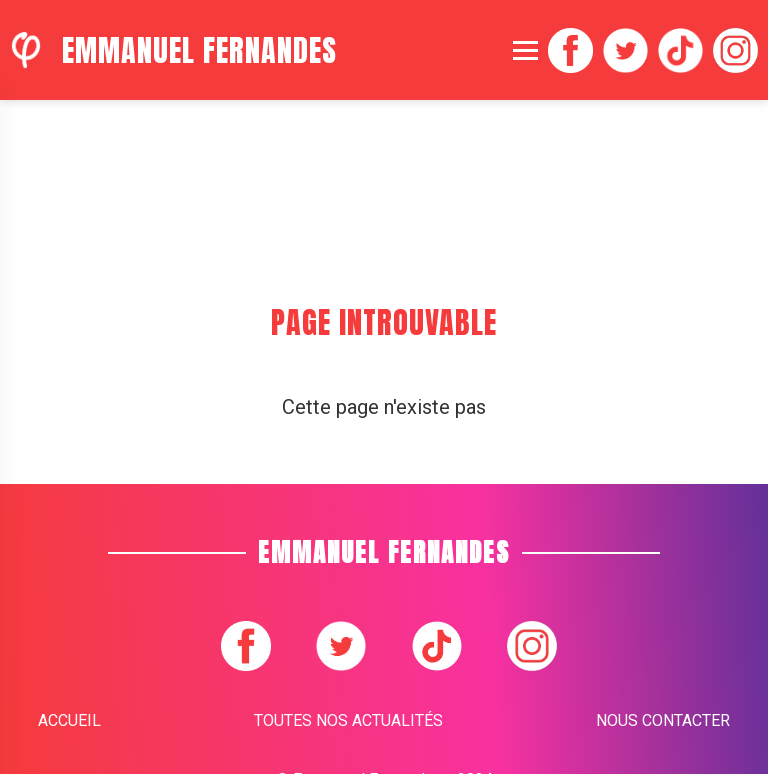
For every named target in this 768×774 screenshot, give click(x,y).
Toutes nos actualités (348, 720)
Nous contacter (663, 720)
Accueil (69, 720)
